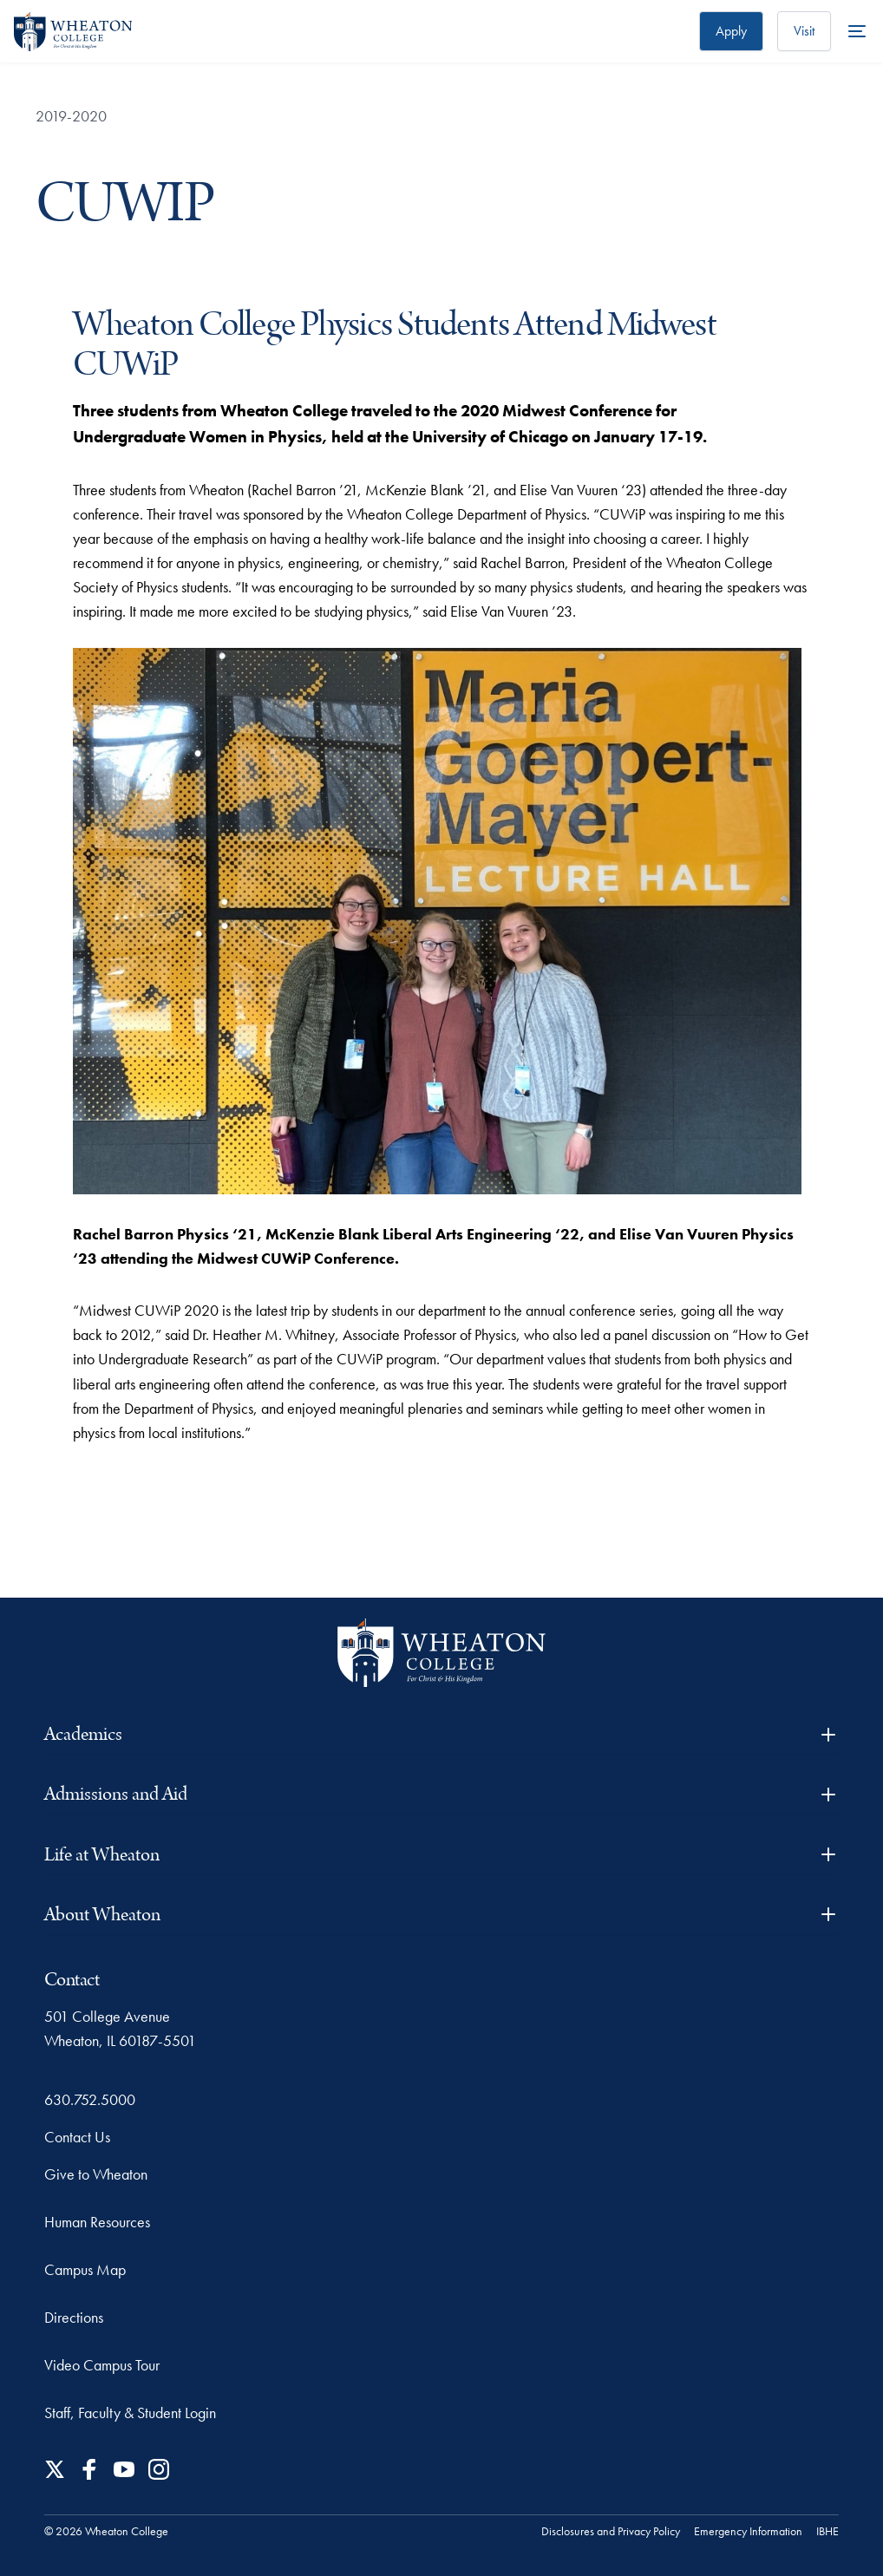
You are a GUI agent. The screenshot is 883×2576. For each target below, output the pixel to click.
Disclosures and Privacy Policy (610, 2531)
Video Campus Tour (102, 2365)
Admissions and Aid (441, 1794)
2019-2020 (71, 116)
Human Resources (97, 2222)
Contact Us (77, 2137)
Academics (441, 1734)
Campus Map (85, 2269)
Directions (73, 2317)
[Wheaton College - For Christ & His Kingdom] (441, 1652)
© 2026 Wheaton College (106, 2531)
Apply (731, 31)
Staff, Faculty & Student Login (130, 2412)
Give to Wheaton (95, 2174)
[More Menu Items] (857, 31)
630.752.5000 (89, 2099)
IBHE (827, 2531)
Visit (804, 31)
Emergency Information (748, 2531)
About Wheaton (441, 1914)
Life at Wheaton (441, 1854)
